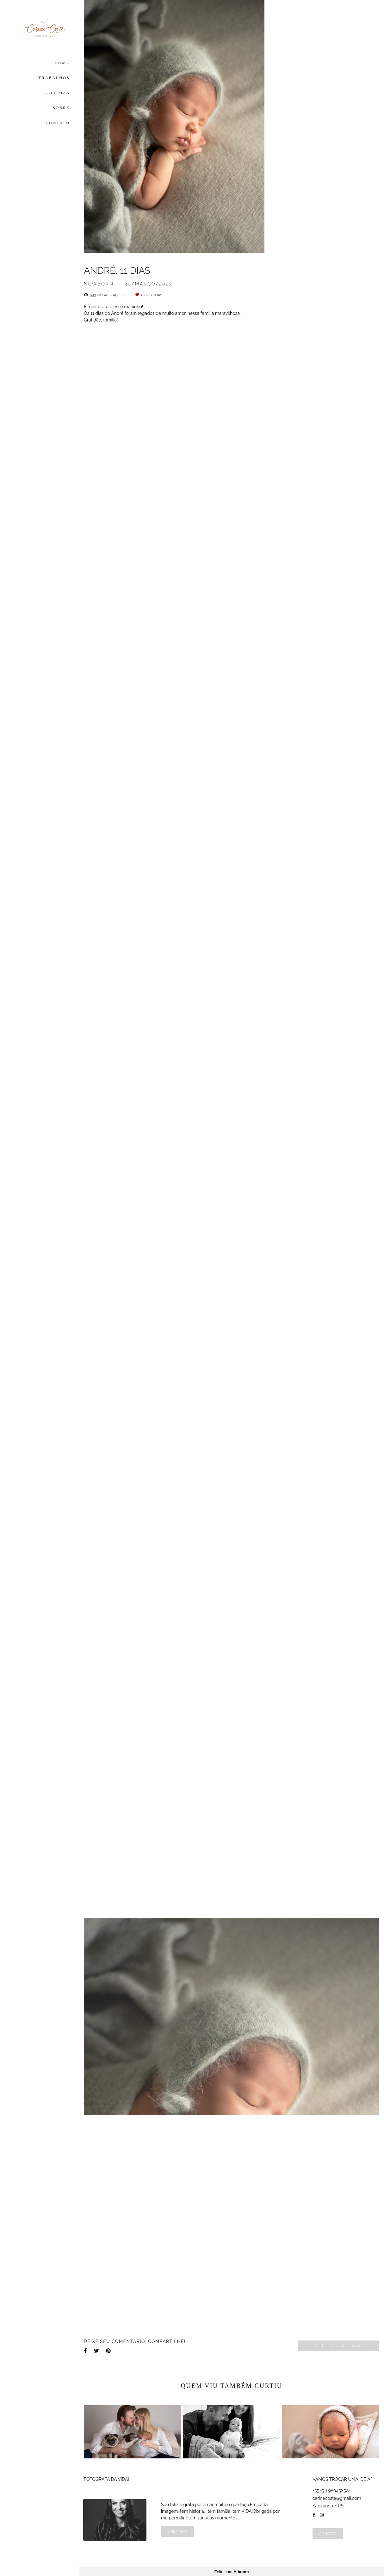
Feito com (231, 2570)
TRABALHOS (54, 77)
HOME (62, 62)
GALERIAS (56, 92)
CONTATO (58, 122)
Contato (327, 2532)
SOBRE (61, 107)
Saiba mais (177, 2530)
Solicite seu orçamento (339, 2345)
